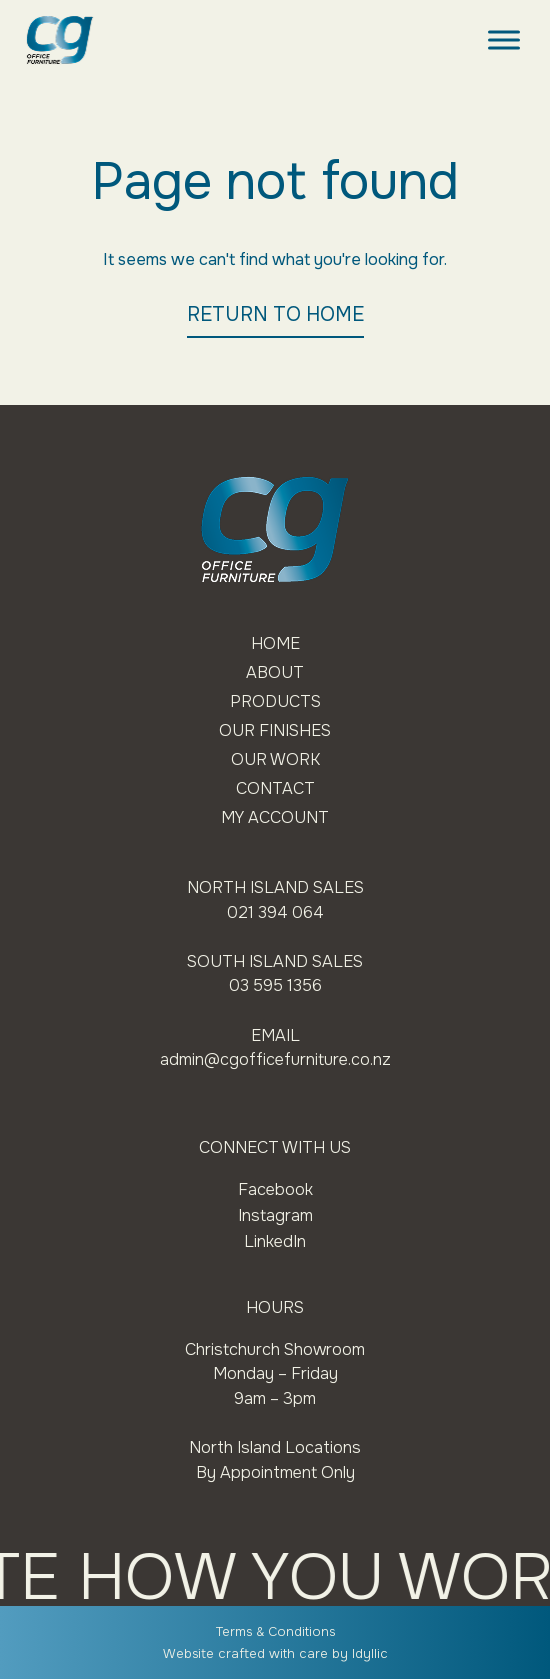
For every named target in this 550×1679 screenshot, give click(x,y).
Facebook (275, 1189)
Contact (275, 788)
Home (275, 643)
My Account (275, 818)
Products (275, 701)
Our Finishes (275, 730)
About (275, 672)
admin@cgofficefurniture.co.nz (275, 1060)
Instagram (275, 1215)
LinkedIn (275, 1241)
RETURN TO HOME (275, 314)
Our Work (275, 759)
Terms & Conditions (275, 1632)
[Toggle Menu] (504, 39)
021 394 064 (275, 912)
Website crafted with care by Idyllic (275, 1653)
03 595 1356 (275, 986)
